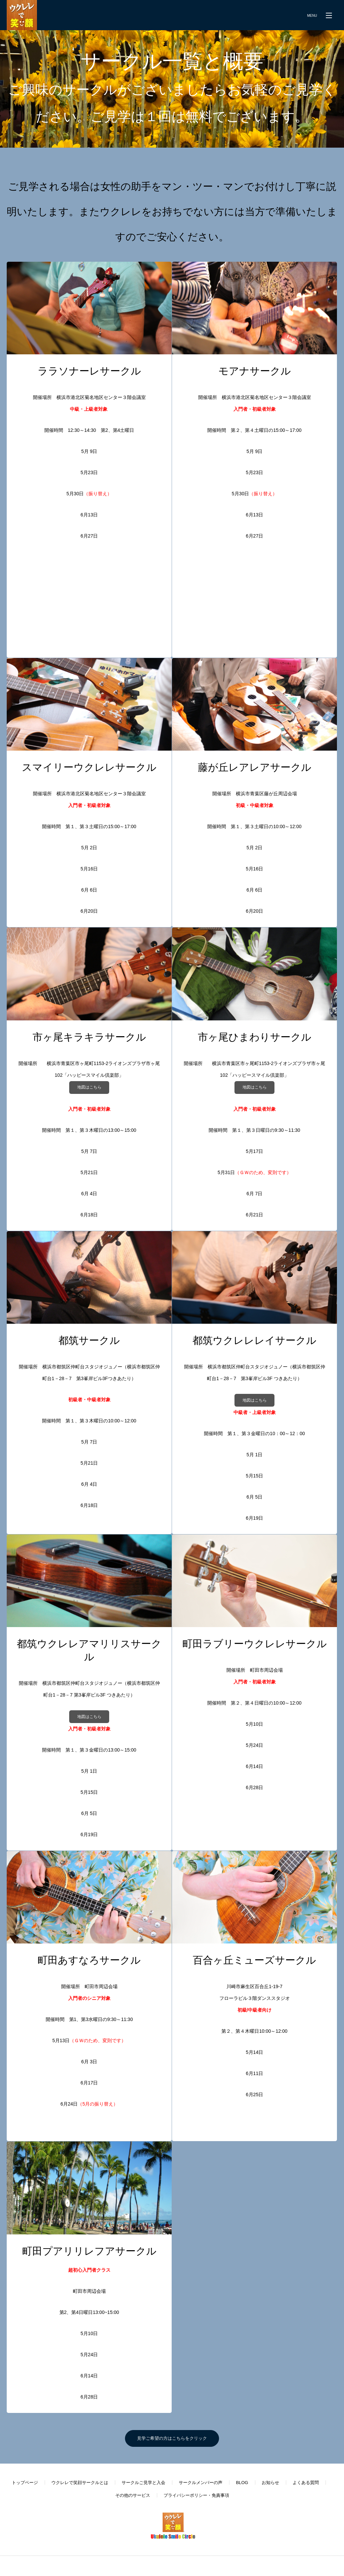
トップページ (25, 2482)
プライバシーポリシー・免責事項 (196, 2495)
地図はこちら (89, 1087)
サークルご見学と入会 (143, 2482)
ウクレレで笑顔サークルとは (79, 2482)
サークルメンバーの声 (200, 2482)
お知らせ (270, 2482)
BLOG (242, 2482)
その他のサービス (132, 2495)
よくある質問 (306, 2482)
